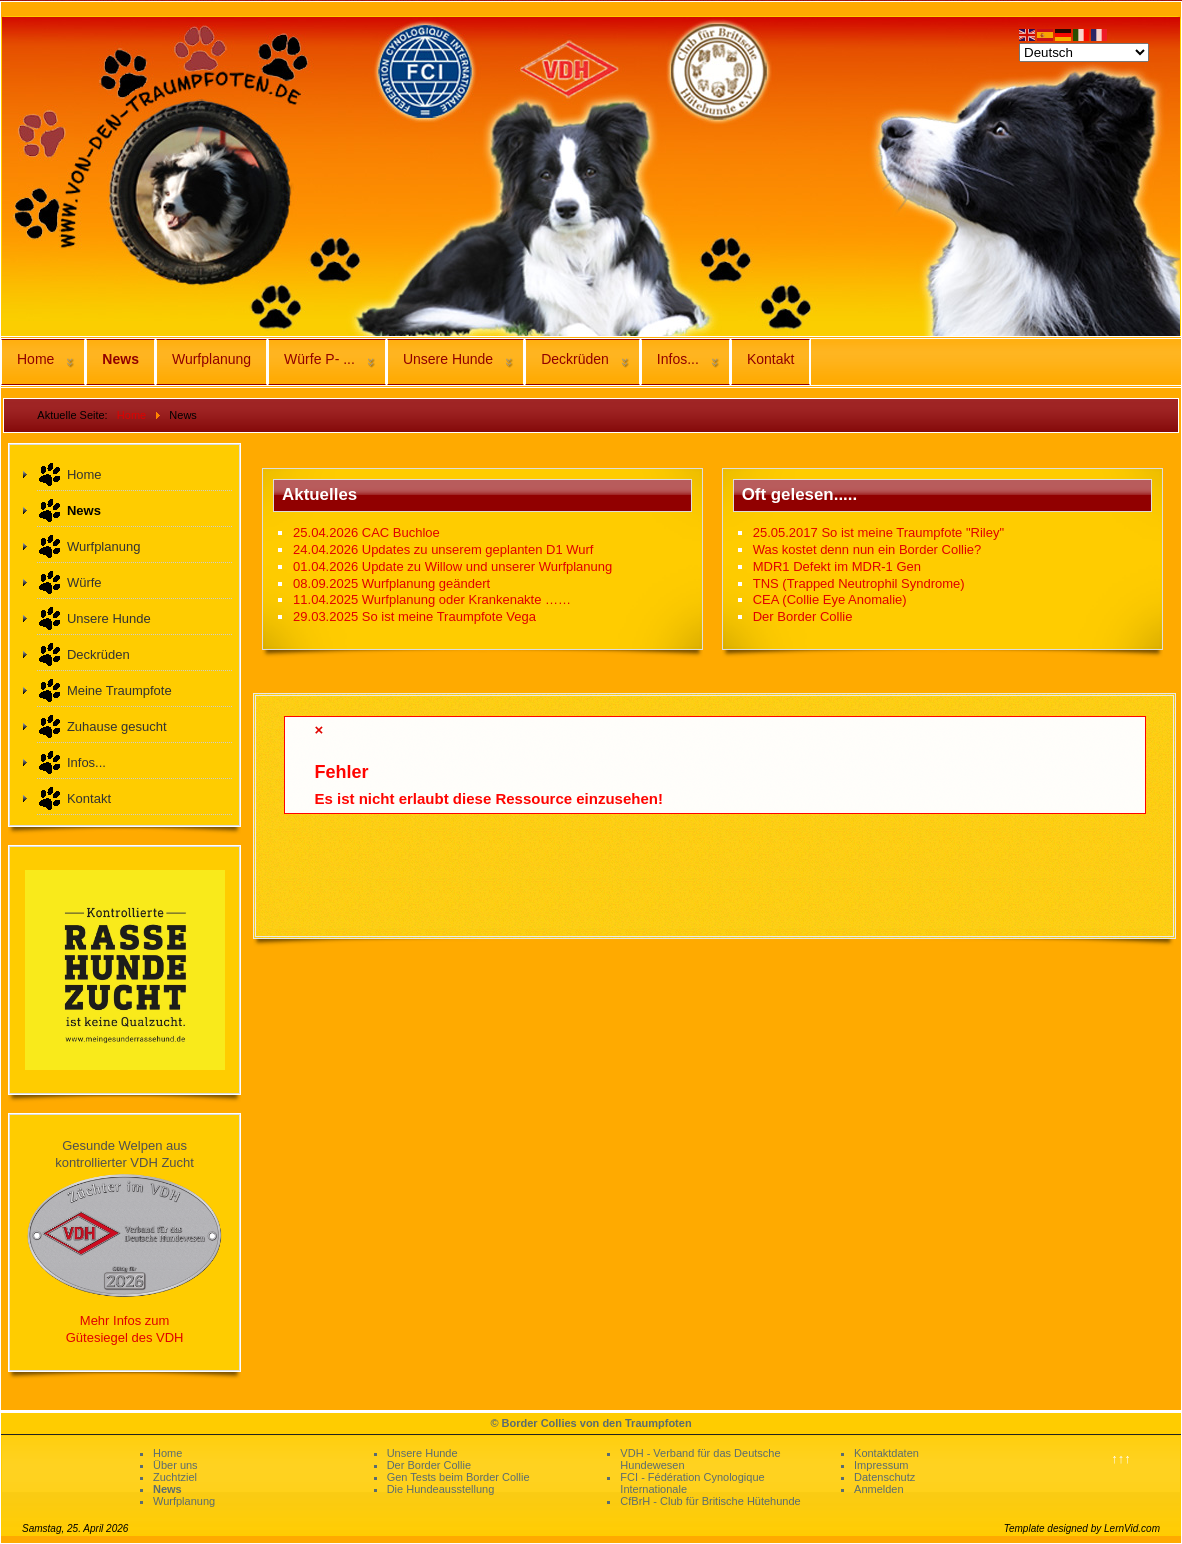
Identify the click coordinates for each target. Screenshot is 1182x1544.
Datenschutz (884, 1477)
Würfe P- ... (319, 359)
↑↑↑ (1121, 1458)
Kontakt (770, 359)
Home (35, 359)
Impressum (881, 1465)
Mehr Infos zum (125, 1320)
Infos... (678, 359)
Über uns (175, 1465)
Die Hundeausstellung (441, 1489)
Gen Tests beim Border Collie (458, 1477)
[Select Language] (1084, 52)
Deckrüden (575, 359)
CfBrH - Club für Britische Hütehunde (710, 1501)
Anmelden (879, 1489)
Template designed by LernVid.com (1082, 1528)
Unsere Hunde (448, 359)
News (120, 359)
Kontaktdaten (886, 1453)
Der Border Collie (429, 1465)
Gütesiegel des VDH (125, 1337)
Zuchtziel (175, 1477)
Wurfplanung (211, 359)
